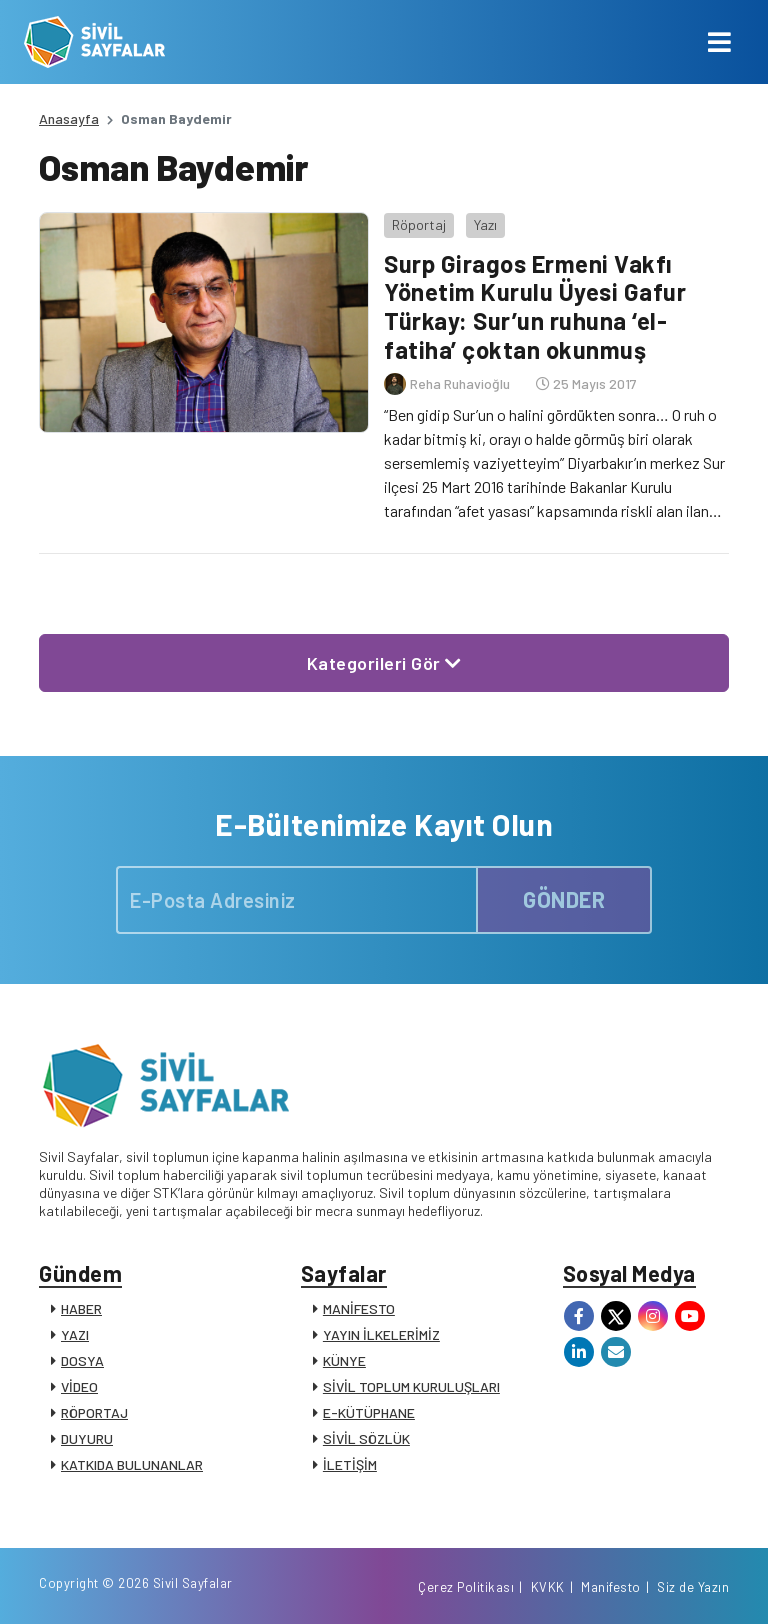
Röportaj (419, 224)
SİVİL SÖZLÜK (366, 1438)
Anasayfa (69, 118)
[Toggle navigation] (719, 42)
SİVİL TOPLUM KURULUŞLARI (411, 1386)
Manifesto (611, 1587)
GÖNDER (564, 899)
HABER (81, 1308)
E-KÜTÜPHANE (369, 1412)
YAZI (75, 1334)
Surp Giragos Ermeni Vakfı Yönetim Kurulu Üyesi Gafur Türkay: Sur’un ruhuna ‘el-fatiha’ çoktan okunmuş (535, 306)
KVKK (548, 1587)
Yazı (485, 224)
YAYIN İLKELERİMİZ (381, 1334)
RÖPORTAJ (94, 1412)
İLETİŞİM (350, 1464)
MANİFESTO (359, 1308)
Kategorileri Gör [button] (384, 663)
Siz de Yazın (693, 1587)
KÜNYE (344, 1360)
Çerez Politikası (466, 1587)
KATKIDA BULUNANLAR (132, 1464)
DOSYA (82, 1360)
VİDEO (79, 1386)
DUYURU (87, 1438)
